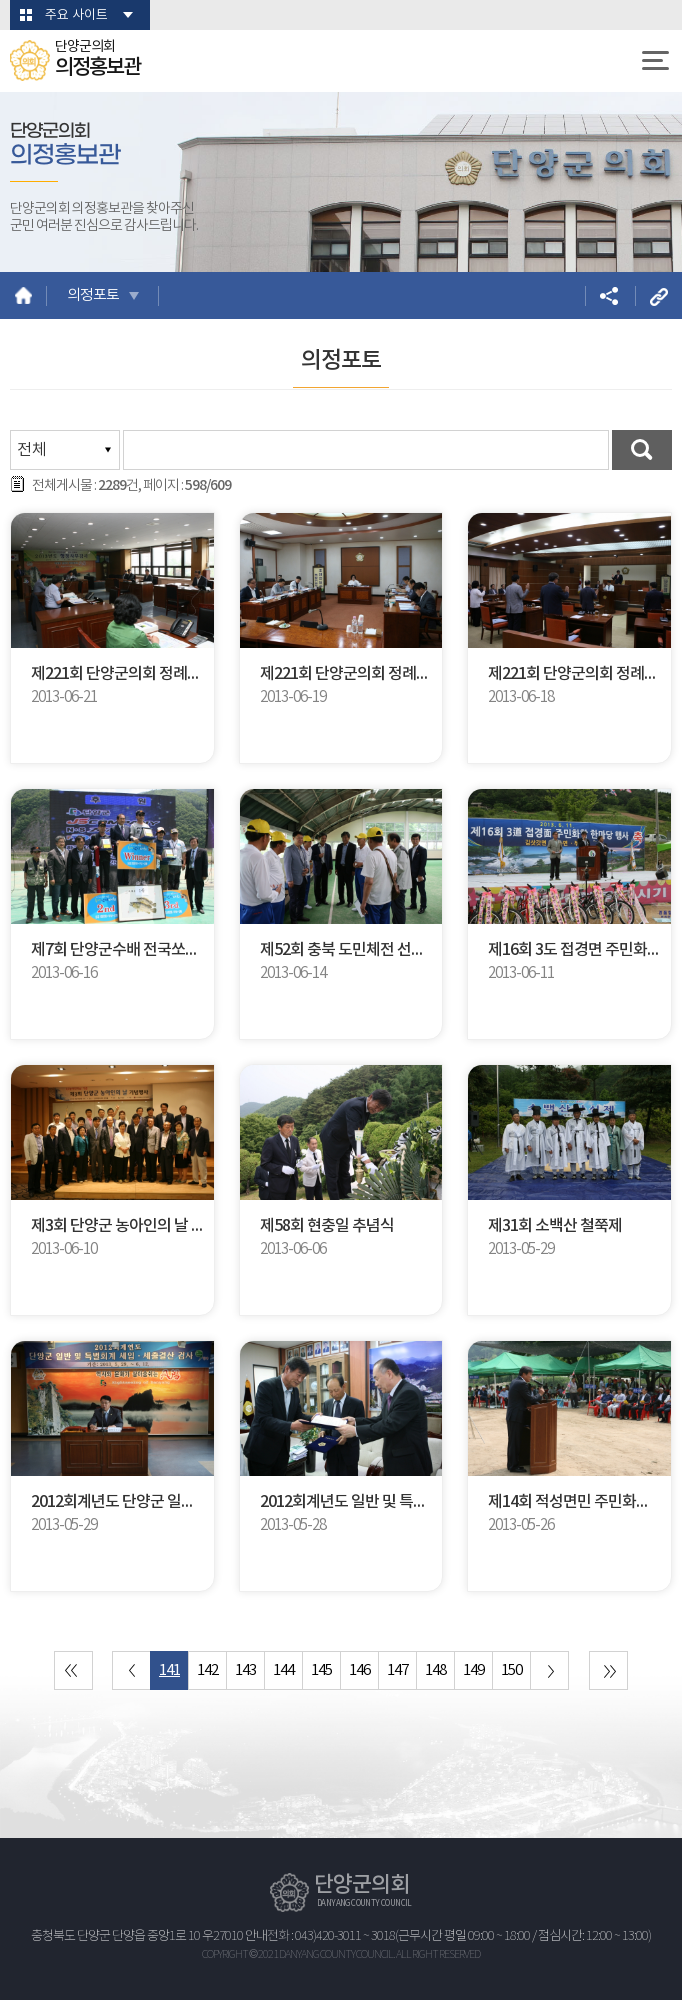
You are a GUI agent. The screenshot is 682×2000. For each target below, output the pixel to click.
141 (169, 1670)
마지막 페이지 (608, 1670)
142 (207, 1670)
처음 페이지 (73, 1670)
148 (435, 1670)
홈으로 (23, 295)
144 (283, 1670)
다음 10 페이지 (549, 1670)
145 (321, 1670)
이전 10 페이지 (131, 1670)
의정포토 (93, 295)
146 (359, 1670)
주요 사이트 (76, 15)
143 (245, 1670)
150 (511, 1670)
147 (397, 1670)
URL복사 (658, 295)
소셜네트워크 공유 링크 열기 (608, 295)
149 (473, 1670)
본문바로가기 (0, 0)
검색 (642, 450)
